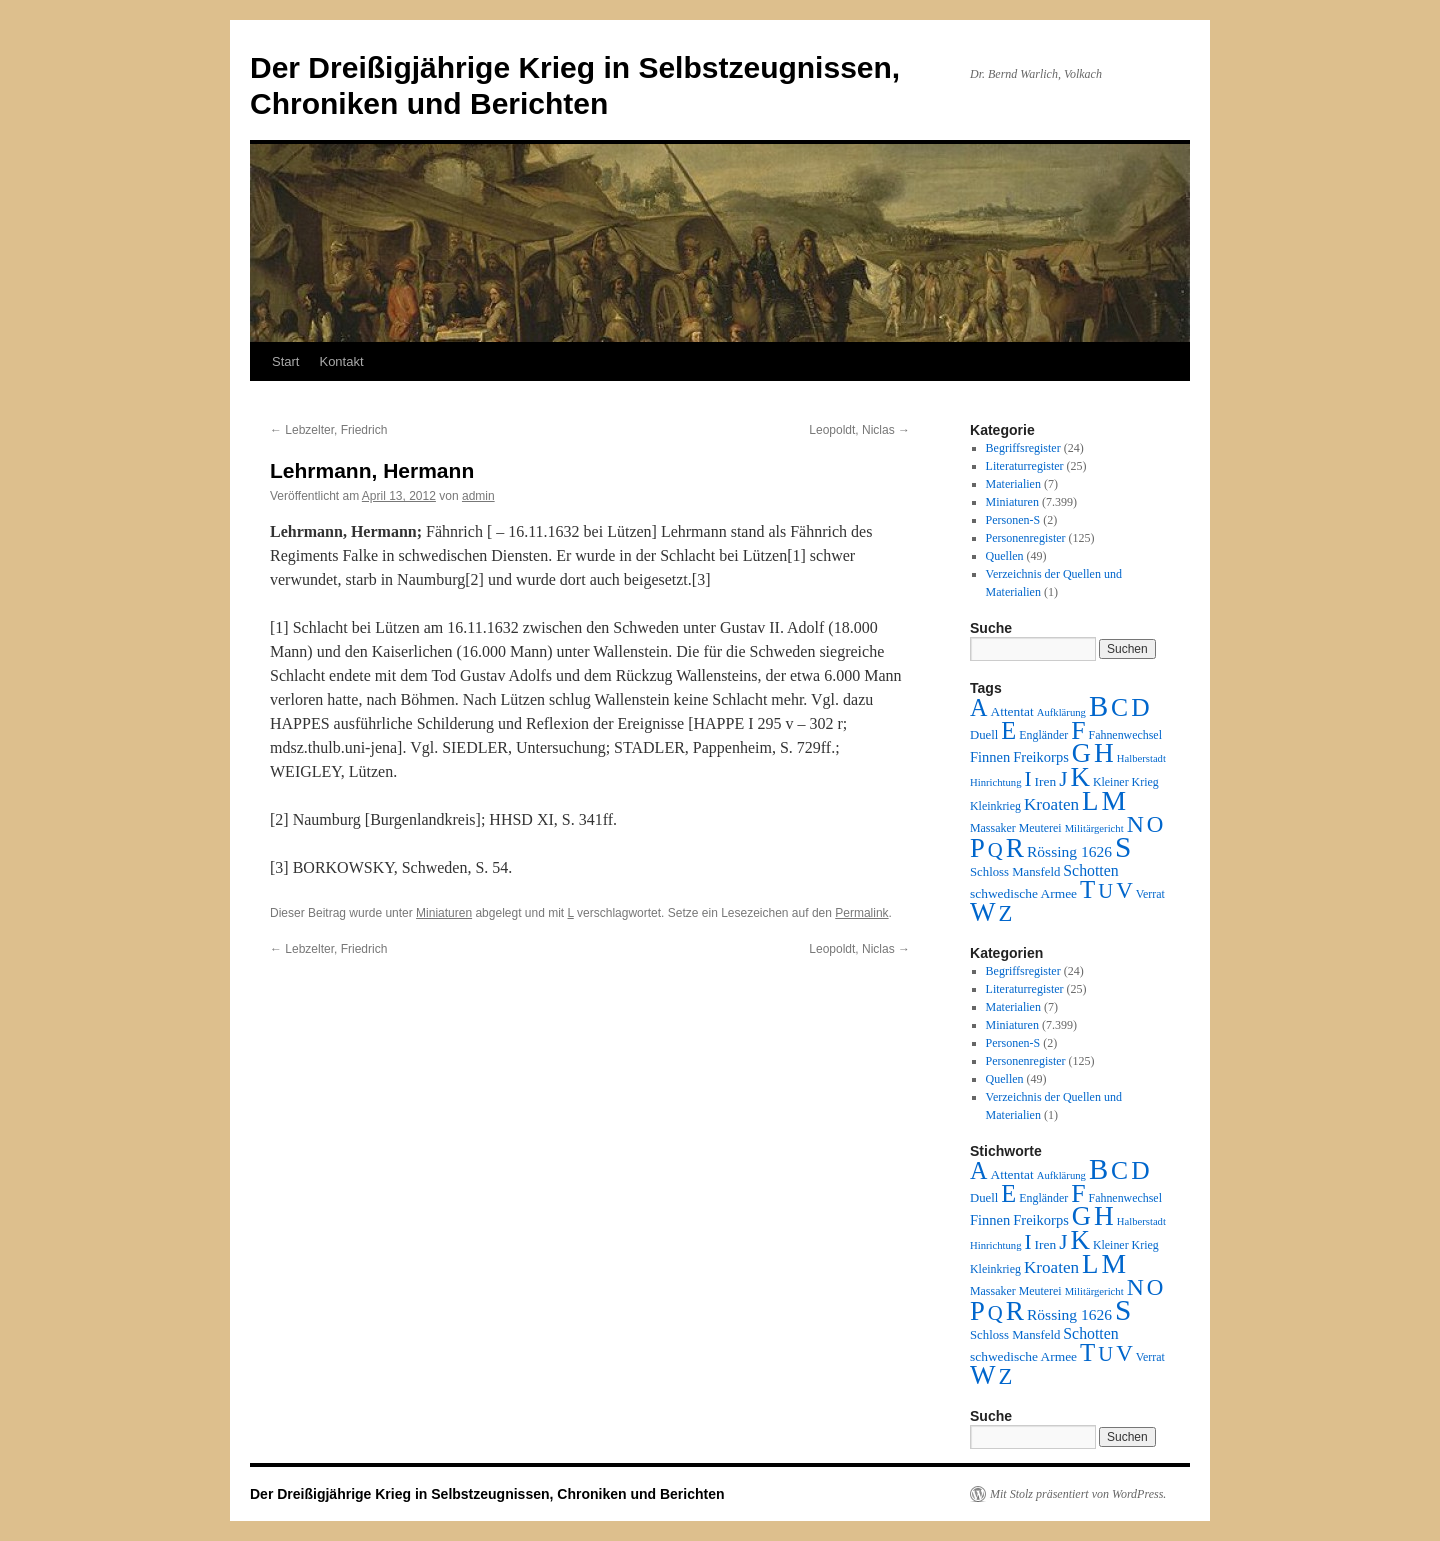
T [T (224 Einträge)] (1087, 889)
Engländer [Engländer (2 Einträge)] (1043, 735)
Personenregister (1026, 538)
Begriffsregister (1023, 448)
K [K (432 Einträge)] (1079, 777)
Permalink (861, 913)
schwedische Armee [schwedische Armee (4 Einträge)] (1023, 893)
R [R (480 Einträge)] (1015, 848)
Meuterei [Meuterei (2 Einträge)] (1040, 828)
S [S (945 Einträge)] (1123, 847)
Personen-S (1013, 520)
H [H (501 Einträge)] (1104, 753)
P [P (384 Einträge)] (977, 848)
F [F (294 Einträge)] (1078, 730)
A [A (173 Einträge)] (978, 707)
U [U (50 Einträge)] (1105, 891)
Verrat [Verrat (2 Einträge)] (1150, 894)
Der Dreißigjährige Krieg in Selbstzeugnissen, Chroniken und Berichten (487, 1494)
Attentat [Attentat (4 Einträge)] (1011, 711)
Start (285, 361)
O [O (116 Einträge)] (1155, 824)
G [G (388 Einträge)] (1081, 753)
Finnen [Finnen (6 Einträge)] (990, 757)
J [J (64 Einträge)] (1063, 779)
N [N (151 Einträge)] (1135, 824)
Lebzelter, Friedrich (328, 430)
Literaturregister (1025, 466)
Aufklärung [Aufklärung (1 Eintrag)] (1061, 712)
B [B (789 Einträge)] (1098, 706)
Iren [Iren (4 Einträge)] (1046, 781)
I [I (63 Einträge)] (1028, 779)
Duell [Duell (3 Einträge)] (984, 735)
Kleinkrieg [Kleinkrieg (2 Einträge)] (995, 806)
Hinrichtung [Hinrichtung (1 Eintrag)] (996, 782)
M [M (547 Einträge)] (1114, 800)
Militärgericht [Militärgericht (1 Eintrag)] (1094, 828)
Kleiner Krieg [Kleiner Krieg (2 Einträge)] (1126, 782)
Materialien (1013, 484)
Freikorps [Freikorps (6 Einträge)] (1041, 757)
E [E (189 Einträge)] (1008, 730)
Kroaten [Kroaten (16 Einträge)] (1051, 804)
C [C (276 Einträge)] (1119, 707)
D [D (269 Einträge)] (1140, 707)
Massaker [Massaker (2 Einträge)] (993, 828)
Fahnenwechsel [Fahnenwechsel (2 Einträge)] (1125, 735)
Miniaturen (444, 913)
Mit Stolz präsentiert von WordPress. (1078, 1494)
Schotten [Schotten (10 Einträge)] (1090, 870)
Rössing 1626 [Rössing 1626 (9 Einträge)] (1069, 851)
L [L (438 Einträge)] (1090, 801)
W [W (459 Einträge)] (983, 912)
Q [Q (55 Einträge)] (995, 850)
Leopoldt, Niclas (859, 430)
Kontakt (341, 361)
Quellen (1005, 556)
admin (478, 496)
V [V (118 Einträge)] (1124, 890)
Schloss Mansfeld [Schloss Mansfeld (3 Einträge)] (1015, 872)
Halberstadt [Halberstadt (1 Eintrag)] (1141, 758)
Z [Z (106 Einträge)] (1006, 913)
